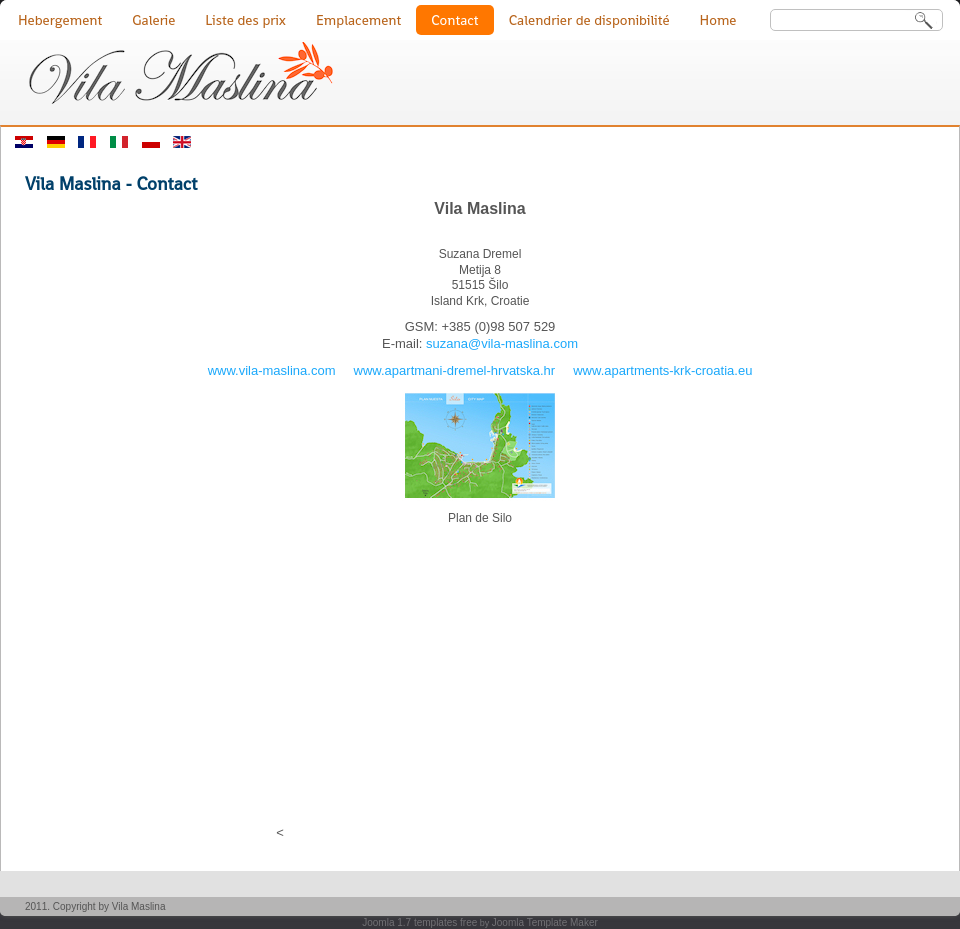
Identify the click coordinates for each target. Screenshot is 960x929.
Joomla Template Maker (545, 922)
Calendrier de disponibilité (589, 20)
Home (718, 20)
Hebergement (60, 20)
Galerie (153, 20)
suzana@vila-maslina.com (502, 343)
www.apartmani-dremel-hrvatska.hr (455, 370)
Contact (454, 20)
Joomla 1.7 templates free (419, 922)
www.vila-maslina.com (272, 370)
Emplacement (358, 20)
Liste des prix (245, 20)
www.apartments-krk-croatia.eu (662, 370)
